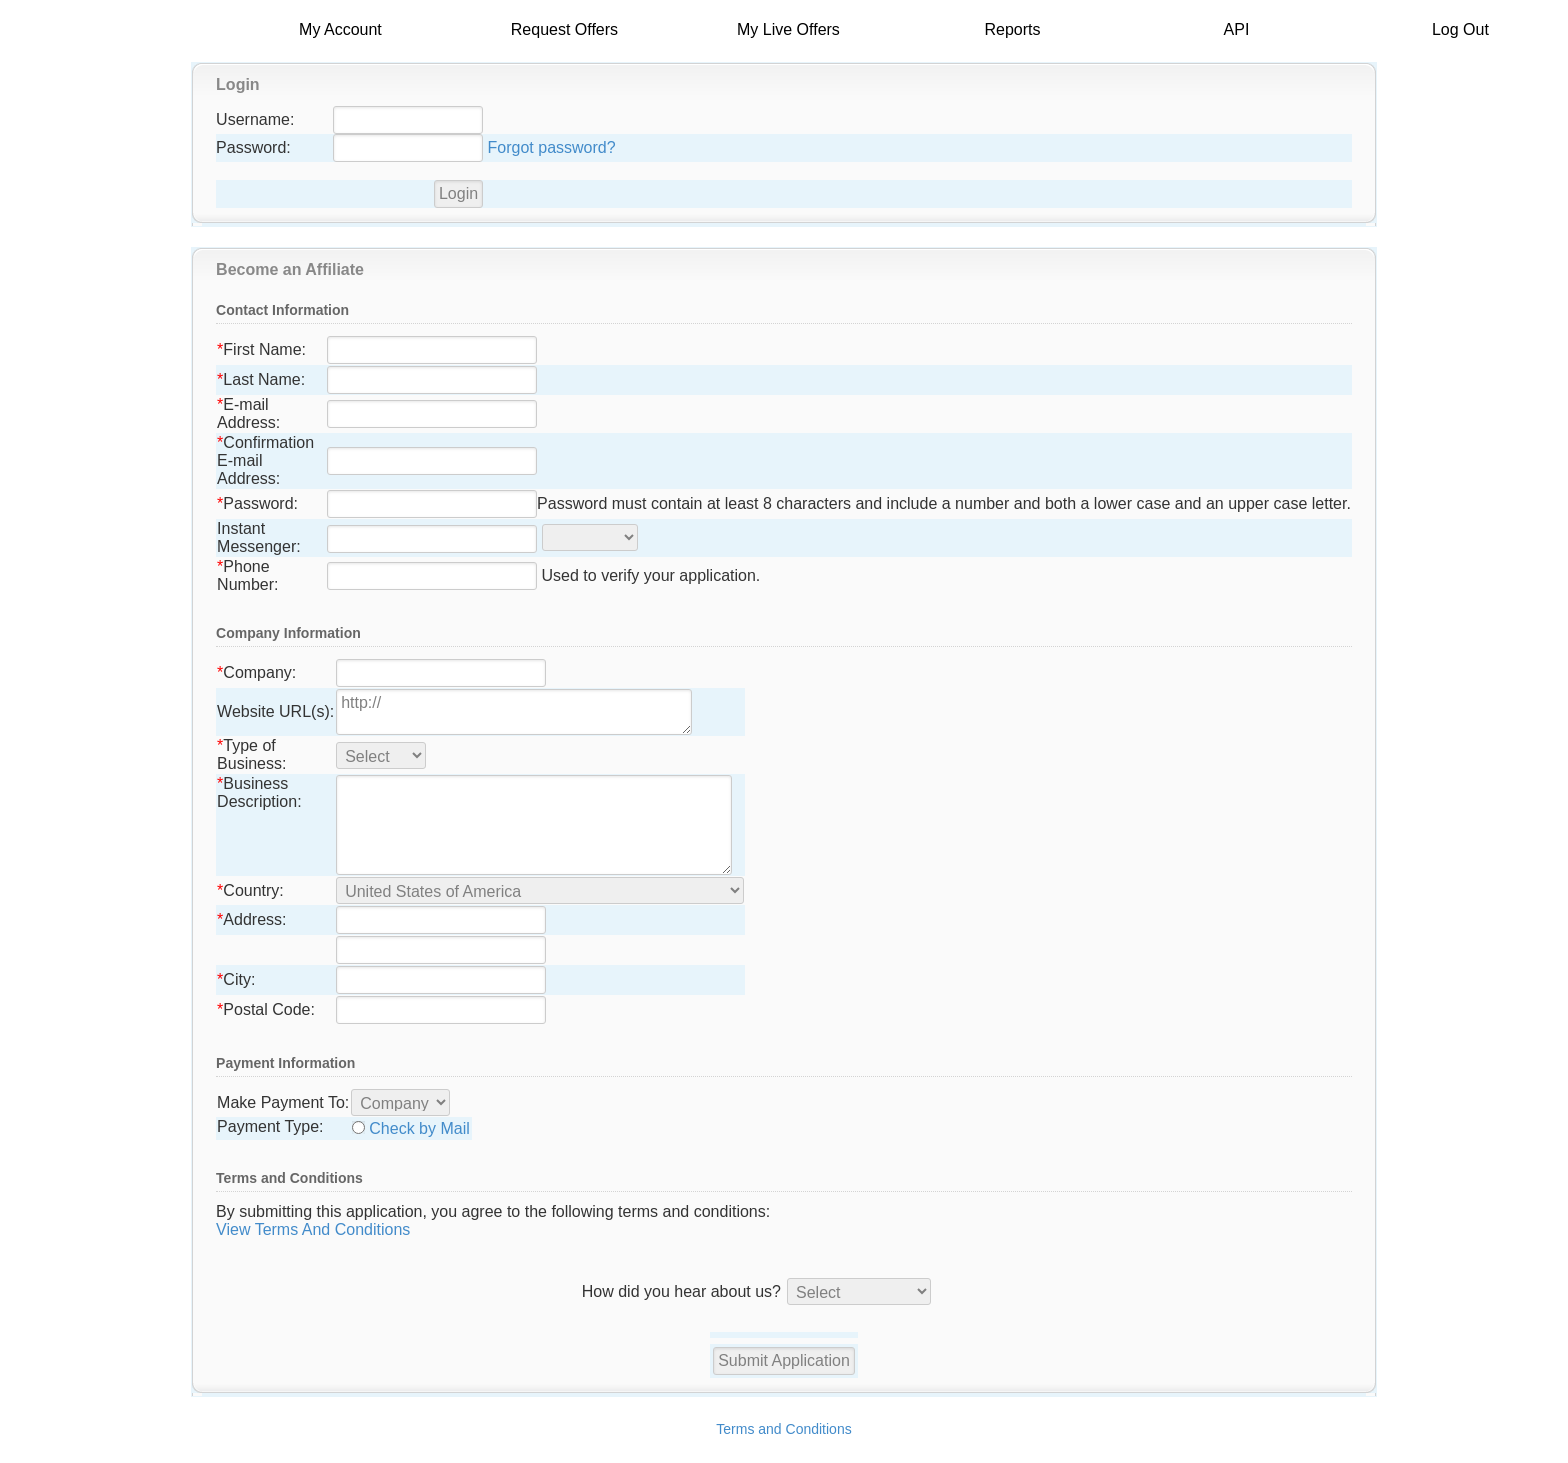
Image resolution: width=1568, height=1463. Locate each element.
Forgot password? (552, 147)
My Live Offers (788, 29)
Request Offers (564, 29)
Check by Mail (419, 1128)
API (1237, 29)
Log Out (1460, 29)
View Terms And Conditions (313, 1229)
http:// (514, 712)
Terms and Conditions (783, 1429)
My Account (340, 29)
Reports (1012, 29)
